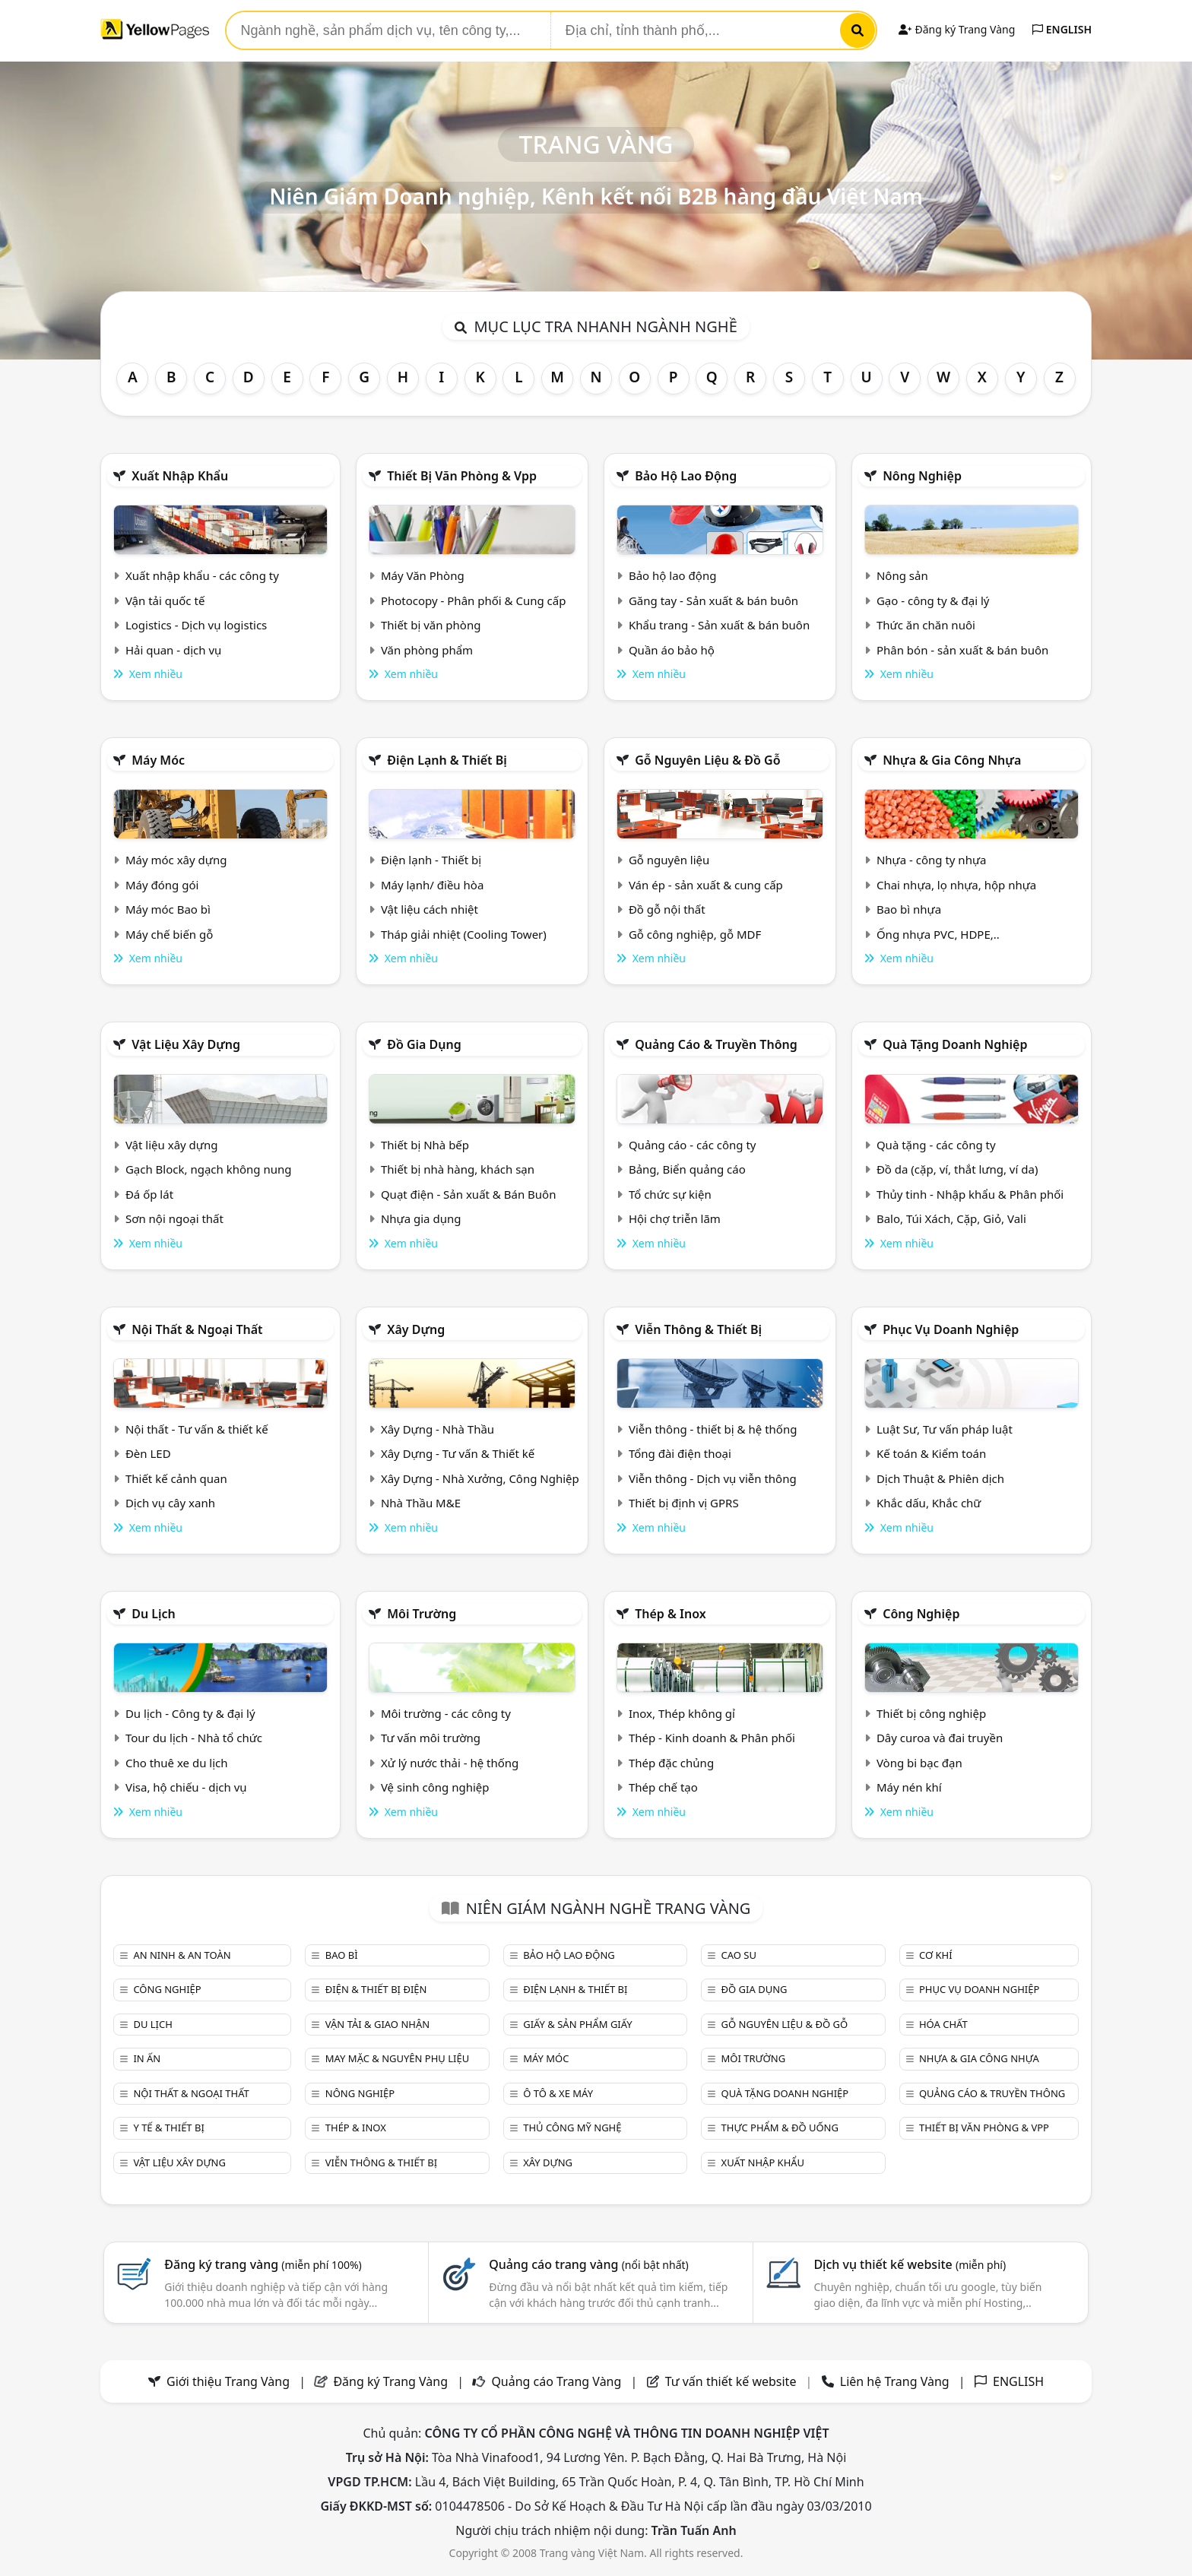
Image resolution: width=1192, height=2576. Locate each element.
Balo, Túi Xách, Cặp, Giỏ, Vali (951, 1218)
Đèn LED (148, 1453)
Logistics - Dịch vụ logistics (196, 624)
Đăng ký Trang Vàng (957, 29)
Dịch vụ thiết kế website (909, 2264)
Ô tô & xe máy (558, 2093)
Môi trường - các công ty (446, 1713)
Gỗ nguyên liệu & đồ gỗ (707, 760)
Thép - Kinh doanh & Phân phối (712, 1737)
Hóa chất (943, 2024)
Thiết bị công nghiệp (931, 1713)
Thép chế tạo (663, 1787)
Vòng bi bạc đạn (919, 1762)
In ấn (146, 2058)
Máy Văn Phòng (422, 575)
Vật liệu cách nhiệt (429, 909)
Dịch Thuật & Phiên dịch (940, 1478)
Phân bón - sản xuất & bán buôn (962, 649)
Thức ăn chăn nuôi (926, 624)
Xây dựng (416, 1329)
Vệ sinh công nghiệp (435, 1787)
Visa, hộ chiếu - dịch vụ (186, 1787)
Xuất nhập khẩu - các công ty (202, 575)
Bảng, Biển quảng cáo (687, 1169)
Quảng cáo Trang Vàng (556, 2381)
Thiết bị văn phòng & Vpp (462, 475)
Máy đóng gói (161, 884)
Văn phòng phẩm (427, 649)
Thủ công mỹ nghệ (572, 2127)
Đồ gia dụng (424, 1044)
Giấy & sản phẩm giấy (577, 2024)
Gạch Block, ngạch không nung (208, 1169)
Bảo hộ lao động (686, 475)
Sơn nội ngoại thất (174, 1218)
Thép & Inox (670, 1613)
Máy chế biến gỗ (169, 934)
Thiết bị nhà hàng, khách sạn (457, 1169)
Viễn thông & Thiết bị (698, 1329)
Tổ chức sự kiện (670, 1194)
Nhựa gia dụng (421, 1218)
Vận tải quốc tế (164, 600)
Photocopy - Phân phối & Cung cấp (473, 600)
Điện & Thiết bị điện (376, 1989)
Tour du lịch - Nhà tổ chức (193, 1737)
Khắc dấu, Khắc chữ (929, 1502)
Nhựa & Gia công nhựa (952, 760)
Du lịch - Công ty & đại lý (190, 1713)
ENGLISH (1062, 29)
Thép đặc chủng (671, 1762)
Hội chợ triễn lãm (675, 1218)
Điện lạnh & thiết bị (447, 760)
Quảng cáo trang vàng (588, 2264)
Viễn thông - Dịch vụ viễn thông (713, 1478)
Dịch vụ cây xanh (170, 1502)
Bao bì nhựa (909, 909)
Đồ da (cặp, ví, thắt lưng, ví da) (957, 1169)
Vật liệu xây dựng (186, 1044)
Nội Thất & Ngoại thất (197, 1329)
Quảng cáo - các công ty (692, 1144)
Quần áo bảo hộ (672, 649)
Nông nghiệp (922, 475)
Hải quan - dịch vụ (173, 649)
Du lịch (154, 1613)
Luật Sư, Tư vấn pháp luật (945, 1429)
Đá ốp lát (149, 1194)
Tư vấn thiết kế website (732, 2381)
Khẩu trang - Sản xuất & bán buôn (719, 624)
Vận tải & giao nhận (377, 2024)
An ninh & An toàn (181, 1955)
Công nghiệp (921, 1613)
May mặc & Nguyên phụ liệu (397, 2058)
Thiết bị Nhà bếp (425, 1144)
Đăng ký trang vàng (263, 2264)
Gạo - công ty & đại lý (933, 600)
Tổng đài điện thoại (680, 1453)
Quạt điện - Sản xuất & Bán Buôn (468, 1194)
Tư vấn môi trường (430, 1737)
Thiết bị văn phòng (431, 624)
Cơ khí (936, 1955)
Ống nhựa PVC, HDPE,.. (938, 934)
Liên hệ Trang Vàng (894, 2381)
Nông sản (902, 575)
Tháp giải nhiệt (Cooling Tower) (464, 934)
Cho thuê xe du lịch (176, 1762)
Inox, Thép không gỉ (682, 1713)
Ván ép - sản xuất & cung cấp (706, 884)
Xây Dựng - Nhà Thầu (437, 1429)
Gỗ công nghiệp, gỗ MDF (695, 934)
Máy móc (158, 760)
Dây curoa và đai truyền (940, 1737)
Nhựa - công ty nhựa (932, 859)
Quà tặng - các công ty (936, 1144)
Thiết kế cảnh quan (176, 1478)
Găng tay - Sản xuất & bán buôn (713, 600)
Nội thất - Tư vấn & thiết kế (196, 1429)
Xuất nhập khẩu (180, 475)
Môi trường (421, 1613)
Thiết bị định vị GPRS (684, 1502)
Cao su (738, 1955)
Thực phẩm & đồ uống (780, 2127)
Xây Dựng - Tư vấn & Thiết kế (457, 1453)
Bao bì (341, 1955)
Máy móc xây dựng (176, 859)
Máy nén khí (909, 1787)
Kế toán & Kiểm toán (931, 1453)
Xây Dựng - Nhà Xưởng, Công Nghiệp (480, 1478)
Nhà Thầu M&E (421, 1502)
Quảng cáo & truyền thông (716, 1044)
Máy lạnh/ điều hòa (432, 884)
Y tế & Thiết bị (168, 2127)
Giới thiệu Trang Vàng (228, 2381)
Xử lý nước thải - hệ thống (449, 1762)
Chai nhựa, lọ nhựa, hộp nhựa (956, 884)
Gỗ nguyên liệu (669, 859)
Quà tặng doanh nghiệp (955, 1044)
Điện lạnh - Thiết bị (431, 859)
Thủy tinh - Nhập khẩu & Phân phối (970, 1194)
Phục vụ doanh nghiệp (951, 1329)
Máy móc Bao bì (168, 909)
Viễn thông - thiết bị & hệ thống (713, 1429)
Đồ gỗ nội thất (667, 909)
